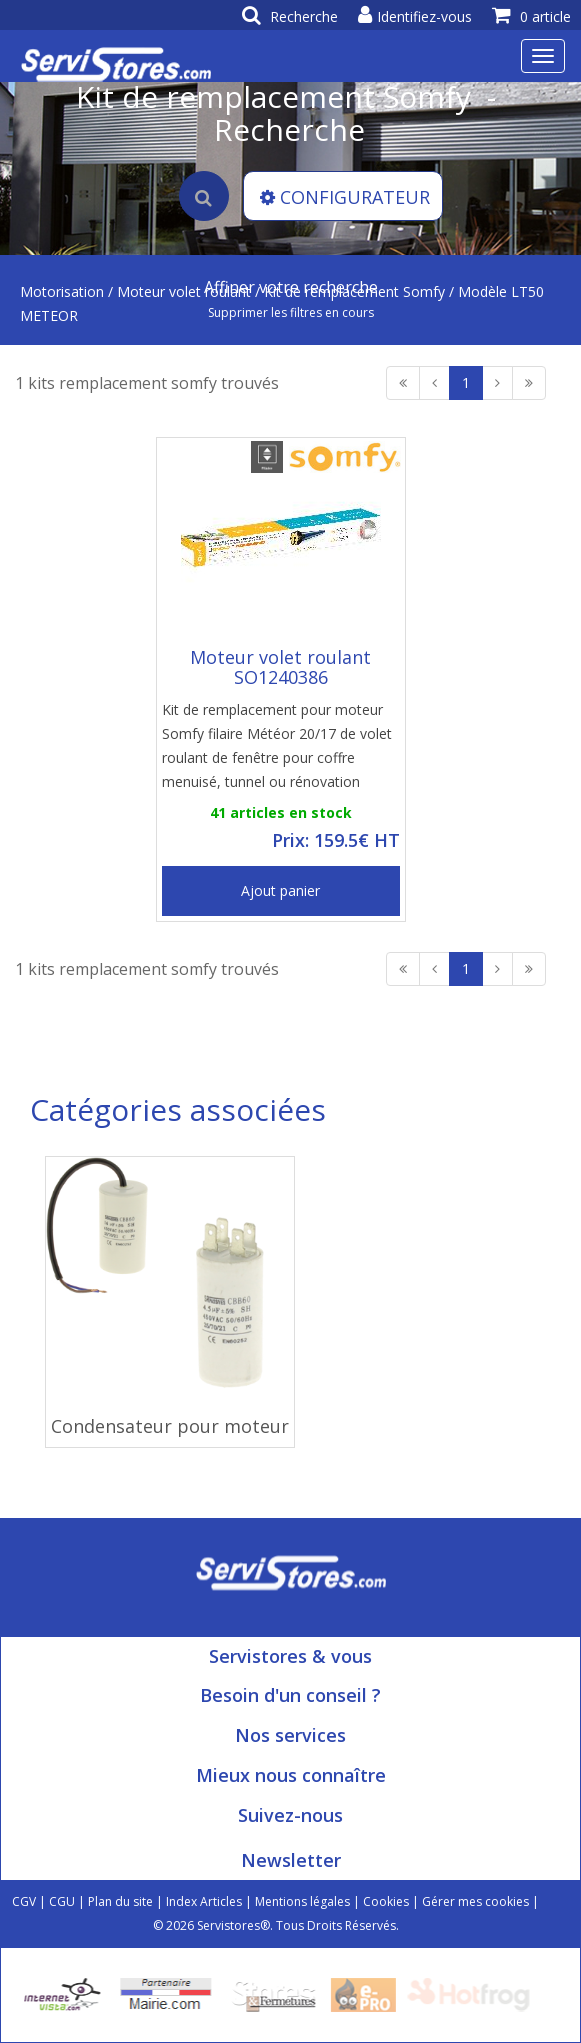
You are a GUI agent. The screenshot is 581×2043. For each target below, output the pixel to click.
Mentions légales (302, 1901)
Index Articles (204, 1901)
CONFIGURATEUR (345, 197)
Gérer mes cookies (475, 1901)
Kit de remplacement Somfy (354, 291)
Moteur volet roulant (184, 291)
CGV (24, 1901)
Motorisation (62, 291)
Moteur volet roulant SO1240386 (280, 667)
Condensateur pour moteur (170, 1426)
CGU (62, 1901)
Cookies (386, 1901)
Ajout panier (280, 890)
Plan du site (120, 1901)
